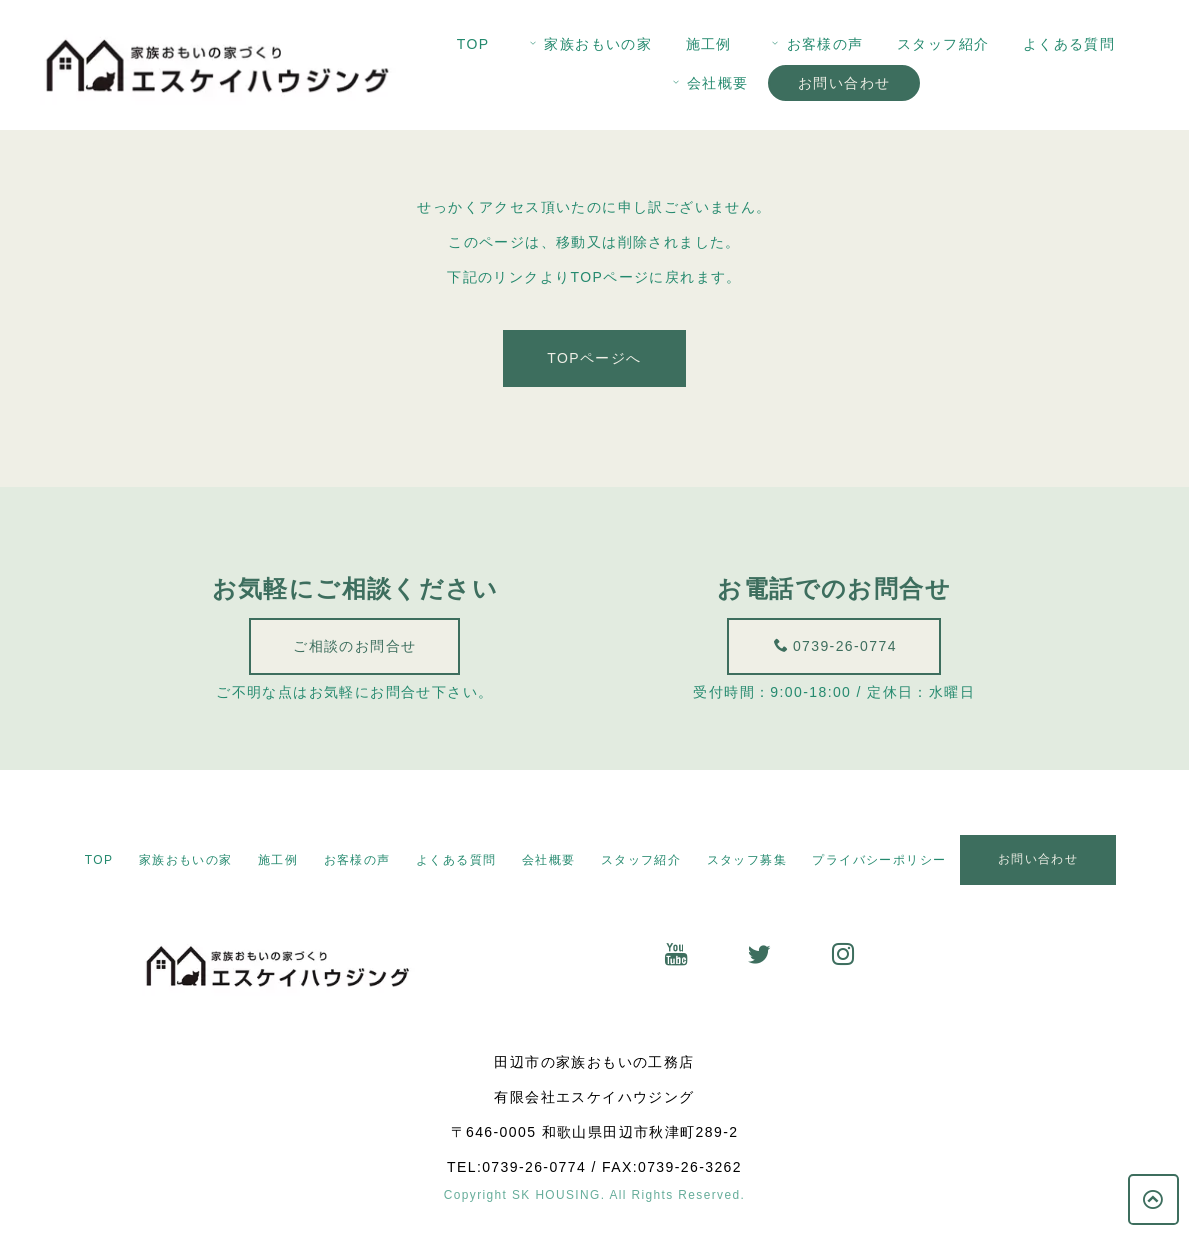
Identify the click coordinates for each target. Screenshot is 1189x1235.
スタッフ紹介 (943, 44)
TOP (473, 44)
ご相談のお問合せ (351, 646)
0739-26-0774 (851, 646)
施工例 (709, 44)
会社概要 (709, 83)
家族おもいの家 (589, 44)
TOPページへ (594, 360)
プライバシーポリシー (879, 860)
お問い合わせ (844, 83)
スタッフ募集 (747, 860)
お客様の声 (815, 44)
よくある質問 (1069, 44)
